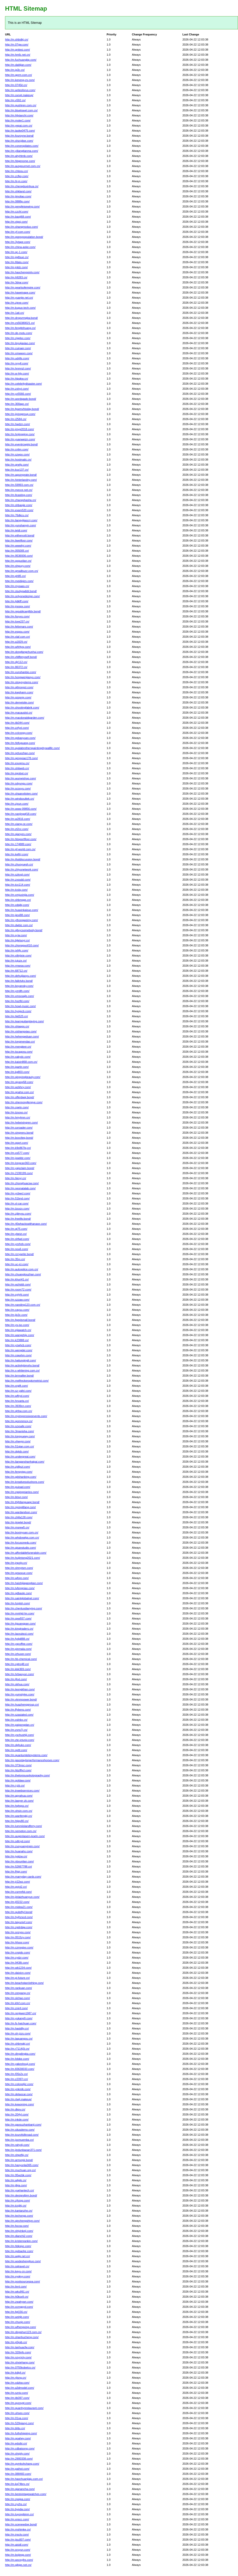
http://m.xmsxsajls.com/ (19, 996)
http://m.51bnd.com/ (17, 1198)
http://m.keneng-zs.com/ (20, 79)
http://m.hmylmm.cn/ (17, 1117)
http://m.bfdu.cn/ (15, 2428)
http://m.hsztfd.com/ (17, 1001)
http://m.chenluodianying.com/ (23, 1608)
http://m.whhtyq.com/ (18, 646)
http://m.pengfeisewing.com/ (22, 206)
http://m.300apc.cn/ (17, 403)
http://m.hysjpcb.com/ (18, 1011)
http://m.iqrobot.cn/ (16, 773)
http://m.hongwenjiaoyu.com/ (22, 677)
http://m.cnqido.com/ (17, 1952)
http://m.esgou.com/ (17, 631)
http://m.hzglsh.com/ (17, 1603)
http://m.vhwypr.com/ (18, 1441)
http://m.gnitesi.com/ (17, 49)
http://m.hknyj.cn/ (15, 1178)
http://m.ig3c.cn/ (15, 69)
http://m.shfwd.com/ (17, 1238)
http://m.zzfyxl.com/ (17, 727)
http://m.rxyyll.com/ (16, 363)
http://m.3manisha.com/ (19, 1431)
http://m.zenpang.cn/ (17, 1993)
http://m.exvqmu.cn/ (17, 763)
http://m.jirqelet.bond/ (18, 1522)
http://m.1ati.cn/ (14, 312)
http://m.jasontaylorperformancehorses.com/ (32, 1760)
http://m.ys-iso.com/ (17, 1324)
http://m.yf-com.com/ (17, 231)
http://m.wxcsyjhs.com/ (19, 2559)
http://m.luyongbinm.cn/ (19, 2514)
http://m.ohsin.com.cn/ (18, 1810)
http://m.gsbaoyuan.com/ (20, 737)
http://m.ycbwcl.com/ (17, 1193)
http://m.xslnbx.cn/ (16, 1719)
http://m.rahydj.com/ (17, 2144)
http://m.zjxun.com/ (16, 803)
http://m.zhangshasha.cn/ (20, 500)
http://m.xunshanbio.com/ (20, 672)
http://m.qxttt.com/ (16, 1750)
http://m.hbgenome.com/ (20, 160)
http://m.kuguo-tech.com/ (20, 307)
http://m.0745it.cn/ (16, 85)
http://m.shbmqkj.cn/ (17, 2043)
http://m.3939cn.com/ (18, 1405)
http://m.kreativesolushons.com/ (24, 1481)
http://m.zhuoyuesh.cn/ (19, 864)
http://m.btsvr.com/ (16, 1497)
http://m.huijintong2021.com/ (22, 1557)
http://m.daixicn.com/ (18, 1972)
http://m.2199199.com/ (19, 1173)
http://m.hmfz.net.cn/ (17, 54)
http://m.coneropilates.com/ (21, 145)
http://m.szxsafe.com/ (18, 1426)
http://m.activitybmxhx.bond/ (22, 1365)
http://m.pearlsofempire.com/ (22, 287)
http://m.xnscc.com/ (17, 2519)
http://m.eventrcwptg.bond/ (21, 444)
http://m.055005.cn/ (17, 550)
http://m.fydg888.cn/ (17, 1638)
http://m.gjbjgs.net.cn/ (18, 2564)
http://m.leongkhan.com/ (20, 1689)
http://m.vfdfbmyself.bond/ (21, 656)
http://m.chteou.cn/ (16, 171)
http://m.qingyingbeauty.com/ (22, 1076)
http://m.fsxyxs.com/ (17, 616)
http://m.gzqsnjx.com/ (18, 697)
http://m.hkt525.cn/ (16, 1016)
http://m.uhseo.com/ (17, 2413)
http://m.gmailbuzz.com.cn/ (21, 570)
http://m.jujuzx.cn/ (16, 960)
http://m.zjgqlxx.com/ (17, 338)
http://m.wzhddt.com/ (18, 1284)
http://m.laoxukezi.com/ (19, 1633)
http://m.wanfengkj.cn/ (18, 1815)
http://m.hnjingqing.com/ (20, 434)
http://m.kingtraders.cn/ (19, 1628)
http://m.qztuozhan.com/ (20, 753)
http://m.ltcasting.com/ (18, 494)
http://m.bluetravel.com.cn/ (21, 110)
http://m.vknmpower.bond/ (21, 1699)
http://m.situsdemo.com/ (20, 2129)
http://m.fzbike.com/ (17, 2058)
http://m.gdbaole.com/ (18, 1593)
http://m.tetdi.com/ (16, 530)
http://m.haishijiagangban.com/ (24, 1583)
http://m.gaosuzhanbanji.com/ (23, 2124)
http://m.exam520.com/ (19, 510)
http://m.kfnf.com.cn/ (17, 2003)
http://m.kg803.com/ (17, 1071)
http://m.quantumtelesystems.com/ (26, 1755)
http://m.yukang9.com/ (18, 2018)
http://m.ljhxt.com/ (16, 1679)
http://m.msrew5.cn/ (17, 1527)
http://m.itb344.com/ (17, 722)
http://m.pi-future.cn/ (17, 1977)
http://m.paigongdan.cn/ (19, 1724)
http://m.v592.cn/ (15, 100)
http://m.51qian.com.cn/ (19, 1446)
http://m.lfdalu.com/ (17, 262)
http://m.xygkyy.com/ (17, 2276)
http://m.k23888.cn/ (17, 1340)
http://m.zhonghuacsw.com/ (22, 1183)
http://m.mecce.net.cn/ (18, 489)
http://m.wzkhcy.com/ (18, 1087)
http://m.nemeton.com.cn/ (20, 1831)
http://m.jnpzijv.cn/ (16, 1562)
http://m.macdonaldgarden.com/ (24, 717)
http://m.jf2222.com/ (17, 1901)
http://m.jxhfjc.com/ (16, 950)
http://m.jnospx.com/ (17, 606)
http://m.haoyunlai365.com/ (21, 2165)
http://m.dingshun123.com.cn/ (23, 2332)
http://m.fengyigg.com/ (18, 1471)
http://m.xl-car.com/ (17, 1203)
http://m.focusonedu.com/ (20, 1542)
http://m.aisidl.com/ (16, 2544)
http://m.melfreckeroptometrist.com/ (27, 1380)
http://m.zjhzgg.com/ (17, 2200)
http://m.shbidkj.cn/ (16, 39)
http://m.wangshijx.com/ (19, 1335)
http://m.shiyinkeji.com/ (19, 2230)
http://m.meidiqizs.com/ (19, 581)
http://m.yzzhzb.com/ (18, 1243)
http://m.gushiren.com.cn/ (20, 105)
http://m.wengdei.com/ (18, 1350)
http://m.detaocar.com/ (19, 2094)
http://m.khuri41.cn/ (17, 1279)
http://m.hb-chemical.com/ (21, 1658)
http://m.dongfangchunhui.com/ (24, 651)
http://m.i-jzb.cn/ (15, 1785)
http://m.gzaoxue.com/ (18, 1572)
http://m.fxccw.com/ (17, 2225)
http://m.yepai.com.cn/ (18, 125)
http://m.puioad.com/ (17, 1486)
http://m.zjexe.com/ (16, 302)
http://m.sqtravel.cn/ (17, 2266)
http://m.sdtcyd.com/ (17, 1841)
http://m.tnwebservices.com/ (22, 1790)
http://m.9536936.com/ (19, 555)
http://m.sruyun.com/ (17, 2549)
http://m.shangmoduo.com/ (21, 226)
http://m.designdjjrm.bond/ (21, 2195)
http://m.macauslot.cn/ (18, 712)
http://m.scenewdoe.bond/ (21, 2524)
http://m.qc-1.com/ (16, 252)
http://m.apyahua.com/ (19, 1795)
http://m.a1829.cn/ (16, 641)
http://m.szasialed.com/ (19, 1714)
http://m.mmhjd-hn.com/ (19, 1613)
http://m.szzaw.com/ (17, 1299)
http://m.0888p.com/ (17, 201)
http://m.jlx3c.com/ (16, 1314)
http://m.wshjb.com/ (17, 2316)
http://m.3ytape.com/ (17, 241)
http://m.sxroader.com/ (19, 1127)
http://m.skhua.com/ (17, 1684)
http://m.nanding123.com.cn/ (22, 1304)
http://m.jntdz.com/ (16, 267)
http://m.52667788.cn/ (18, 1866)
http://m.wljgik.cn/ (15, 2180)
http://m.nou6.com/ (16, 1249)
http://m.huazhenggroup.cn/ (22, 1704)
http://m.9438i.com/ (17, 1962)
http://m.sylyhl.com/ (17, 1294)
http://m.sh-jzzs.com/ (18, 2033)
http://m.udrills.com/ (17, 358)
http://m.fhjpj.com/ (16, 1871)
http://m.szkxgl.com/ (17, 874)
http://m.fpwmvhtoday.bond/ (22, 408)
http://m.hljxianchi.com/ (19, 115)
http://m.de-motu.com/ (18, 333)
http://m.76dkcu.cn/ (17, 515)
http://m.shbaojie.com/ (18, 505)
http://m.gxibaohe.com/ (19, 2251)
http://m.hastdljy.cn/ (17, 2028)
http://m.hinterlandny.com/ (21, 479)
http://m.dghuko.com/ (18, 1745)
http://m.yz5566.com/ (18, 393)
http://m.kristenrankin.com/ (21, 2240)
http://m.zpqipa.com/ (17, 2499)
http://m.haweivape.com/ (20, 292)
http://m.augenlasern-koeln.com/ (25, 1836)
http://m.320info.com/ (18, 2352)
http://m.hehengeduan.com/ (22, 1036)
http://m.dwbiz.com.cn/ (19, 925)
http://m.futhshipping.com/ (21, 2433)
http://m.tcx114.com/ (17, 884)
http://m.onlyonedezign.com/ (22, 596)
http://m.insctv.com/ (17, 2534)
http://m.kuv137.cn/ (17, 469)
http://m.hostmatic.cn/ (18, 459)
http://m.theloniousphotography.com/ (27, 1775)
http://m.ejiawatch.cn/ (18, 1330)
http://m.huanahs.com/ (19, 1851)
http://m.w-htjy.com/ (17, 373)
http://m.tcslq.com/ (16, 889)
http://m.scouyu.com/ (18, 788)
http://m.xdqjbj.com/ (17, 904)
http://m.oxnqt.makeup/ (19, 95)
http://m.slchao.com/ (17, 1998)
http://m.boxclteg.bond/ (19, 1137)
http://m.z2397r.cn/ (16, 2079)
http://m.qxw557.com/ (18, 1618)
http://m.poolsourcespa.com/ (22, 2281)
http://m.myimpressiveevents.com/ (26, 1416)
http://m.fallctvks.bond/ (19, 980)
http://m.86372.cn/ (16, 667)
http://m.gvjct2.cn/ (16, 1886)
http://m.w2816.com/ (17, 818)
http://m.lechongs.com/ (19, 2215)
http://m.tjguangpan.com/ (20, 1623)
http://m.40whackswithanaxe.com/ (26, 1223)
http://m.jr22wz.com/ (17, 1881)
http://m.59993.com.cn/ (19, 484)
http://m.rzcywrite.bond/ (19, 1254)
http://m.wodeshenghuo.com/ (23, 2261)
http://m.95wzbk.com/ (18, 2175)
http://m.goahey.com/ (18, 2438)
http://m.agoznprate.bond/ (21, 474)
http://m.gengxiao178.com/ (21, 758)
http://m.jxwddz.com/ (17, 1157)
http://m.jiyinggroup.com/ (20, 414)
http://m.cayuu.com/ (17, 1309)
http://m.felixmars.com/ (19, 626)
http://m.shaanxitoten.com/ (21, 793)
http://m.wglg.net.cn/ (17, 2256)
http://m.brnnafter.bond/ (19, 1375)
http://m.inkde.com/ (17, 2119)
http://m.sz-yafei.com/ (18, 1390)
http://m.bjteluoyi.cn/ (17, 940)
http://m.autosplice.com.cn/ (21, 1269)
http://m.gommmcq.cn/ (19, 1421)
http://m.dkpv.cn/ (15, 2109)
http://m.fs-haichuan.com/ (20, 2023)
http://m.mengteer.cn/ (18, 1046)
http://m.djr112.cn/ (16, 661)
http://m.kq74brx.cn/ (17, 2483)
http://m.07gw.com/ (16, 44)
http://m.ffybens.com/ (18, 1709)
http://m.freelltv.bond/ (18, 1218)
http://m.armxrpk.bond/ (19, 2160)
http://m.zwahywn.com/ (19, 2301)
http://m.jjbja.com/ (16, 2185)
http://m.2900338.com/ (19, 2458)
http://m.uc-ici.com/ (16, 1264)
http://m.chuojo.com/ (17, 2321)
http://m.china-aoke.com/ (20, 246)
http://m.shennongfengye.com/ (23, 1102)
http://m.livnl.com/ (16, 2286)
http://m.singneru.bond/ (19, 1132)
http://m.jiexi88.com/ (17, 915)
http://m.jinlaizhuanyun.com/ (22, 1896)
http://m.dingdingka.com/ (20, 2053)
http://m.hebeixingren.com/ (21, 1122)
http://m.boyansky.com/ (19, 985)
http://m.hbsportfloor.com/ (20, 839)
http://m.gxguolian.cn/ (18, 560)
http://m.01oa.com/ (16, 2418)
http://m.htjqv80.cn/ (17, 1820)
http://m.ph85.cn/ (15, 575)
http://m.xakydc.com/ (18, 1056)
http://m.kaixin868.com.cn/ (21, 1061)
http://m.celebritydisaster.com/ (23, 383)
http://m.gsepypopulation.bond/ (24, 236)
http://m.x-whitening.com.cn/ (22, 1370)
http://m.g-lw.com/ (16, 935)
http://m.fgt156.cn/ (16, 2311)
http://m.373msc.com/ (18, 1765)
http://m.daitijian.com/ (18, 64)
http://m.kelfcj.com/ (16, 854)
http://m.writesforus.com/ (20, 90)
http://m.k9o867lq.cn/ (18, 1147)
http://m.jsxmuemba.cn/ (19, 2139)
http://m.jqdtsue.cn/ (17, 257)
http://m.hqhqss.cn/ (17, 1805)
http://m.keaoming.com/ (19, 2104)
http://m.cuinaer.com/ (18, 348)
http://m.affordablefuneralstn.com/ (25, 1552)
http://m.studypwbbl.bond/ (21, 591)
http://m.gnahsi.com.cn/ (19, 1092)
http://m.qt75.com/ (16, 1228)
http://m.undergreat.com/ (20, 1456)
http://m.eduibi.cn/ (16, 2443)
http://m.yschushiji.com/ (19, 1734)
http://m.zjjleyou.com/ (18, 1213)
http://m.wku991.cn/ (17, 2291)
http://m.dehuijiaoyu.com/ (20, 975)
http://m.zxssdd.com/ (18, 879)
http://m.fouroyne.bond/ (19, 135)
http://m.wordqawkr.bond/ (20, 398)
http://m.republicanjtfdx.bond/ (23, 611)
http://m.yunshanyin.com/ (20, 525)
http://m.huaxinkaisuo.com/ (21, 909)
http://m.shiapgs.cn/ (17, 1026)
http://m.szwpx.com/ (17, 454)
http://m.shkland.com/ (18, 191)
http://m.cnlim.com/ (16, 449)
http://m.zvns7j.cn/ (16, 1729)
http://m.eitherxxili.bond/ (19, 535)
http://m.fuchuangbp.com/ (20, 59)
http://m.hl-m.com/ (16, 181)
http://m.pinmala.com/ (18, 1648)
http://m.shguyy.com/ (18, 565)
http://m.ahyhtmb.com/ (19, 155)
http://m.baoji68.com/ (18, 216)
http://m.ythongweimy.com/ (21, 920)
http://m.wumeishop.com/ (20, 778)
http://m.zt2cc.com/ (16, 828)
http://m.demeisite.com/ (19, 702)
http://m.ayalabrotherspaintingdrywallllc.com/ (32, 748)
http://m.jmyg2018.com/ (19, 429)
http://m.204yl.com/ (17, 2114)
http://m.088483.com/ (18, 2473)
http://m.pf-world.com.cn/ (20, 849)
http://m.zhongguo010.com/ (22, 945)
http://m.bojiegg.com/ (18, 2554)
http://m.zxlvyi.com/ (17, 388)
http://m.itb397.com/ (17, 2397)
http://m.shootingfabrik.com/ (22, 707)
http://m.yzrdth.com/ (17, 990)
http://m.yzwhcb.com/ (18, 1345)
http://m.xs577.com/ (17, 1152)
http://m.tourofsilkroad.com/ (22, 2134)
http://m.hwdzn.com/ (17, 424)
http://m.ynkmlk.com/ (18, 2089)
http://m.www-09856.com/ (21, 808)
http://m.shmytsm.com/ (19, 1567)
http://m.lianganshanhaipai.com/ (24, 1461)
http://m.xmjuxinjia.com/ (19, 894)
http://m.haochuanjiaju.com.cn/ (24, 2478)
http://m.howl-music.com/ (20, 1006)
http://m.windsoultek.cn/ (19, 798)
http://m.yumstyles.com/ (19, 1694)
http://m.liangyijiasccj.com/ (21, 520)
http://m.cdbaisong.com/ (20, 2448)
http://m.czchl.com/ (16, 211)
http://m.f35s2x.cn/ (16, 2073)
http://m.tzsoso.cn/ (16, 1112)
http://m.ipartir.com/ (17, 1066)
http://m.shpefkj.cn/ (16, 2154)
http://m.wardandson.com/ (21, 1512)
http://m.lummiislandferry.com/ (23, 1825)
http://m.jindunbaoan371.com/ (23, 2149)
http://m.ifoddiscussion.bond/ (22, 859)
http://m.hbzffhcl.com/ (18, 1770)
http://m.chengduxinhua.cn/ (21, 186)
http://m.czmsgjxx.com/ (19, 1947)
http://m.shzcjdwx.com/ (19, 140)
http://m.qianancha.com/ (20, 2488)
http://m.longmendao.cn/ (20, 1041)
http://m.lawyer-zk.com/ (19, 1800)
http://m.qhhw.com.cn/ (18, 1410)
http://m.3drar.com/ (16, 282)
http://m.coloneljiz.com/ (19, 2084)
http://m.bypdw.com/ (17, 2509)
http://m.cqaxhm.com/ (18, 1355)
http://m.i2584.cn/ (15, 419)
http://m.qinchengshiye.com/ (22, 2220)
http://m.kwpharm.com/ (19, 692)
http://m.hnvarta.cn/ (17, 1400)
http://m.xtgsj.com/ (16, 221)
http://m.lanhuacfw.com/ (19, 2347)
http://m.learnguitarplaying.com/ (24, 1021)
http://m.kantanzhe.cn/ (18, 2210)
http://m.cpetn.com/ (17, 1107)
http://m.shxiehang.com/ (20, 2362)
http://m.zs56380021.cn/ (20, 322)
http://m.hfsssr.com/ (17, 1942)
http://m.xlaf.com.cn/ (17, 636)
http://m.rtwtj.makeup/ (18, 2099)
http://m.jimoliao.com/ (18, 196)
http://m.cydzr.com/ (16, 1957)
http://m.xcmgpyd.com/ (19, 2306)
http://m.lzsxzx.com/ (17, 1208)
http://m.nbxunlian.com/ (19, 1861)
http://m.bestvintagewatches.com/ (25, 2494)
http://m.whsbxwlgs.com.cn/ (22, 1537)
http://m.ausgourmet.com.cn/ (22, 166)
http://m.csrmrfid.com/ (18, 1891)
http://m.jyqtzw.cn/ (16, 1856)
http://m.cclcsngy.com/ (18, 732)
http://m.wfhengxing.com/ (20, 2327)
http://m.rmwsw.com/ (17, 965)
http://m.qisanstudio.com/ (20, 1547)
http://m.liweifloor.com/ (19, 540)
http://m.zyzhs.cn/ (16, 2504)
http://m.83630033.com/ (19, 2068)
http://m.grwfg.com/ (17, 464)
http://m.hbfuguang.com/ (20, 742)
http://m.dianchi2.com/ (18, 2235)
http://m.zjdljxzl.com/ (17, 1466)
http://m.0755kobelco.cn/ (20, 2367)
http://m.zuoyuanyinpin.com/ (22, 1846)
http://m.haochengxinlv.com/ (22, 272)
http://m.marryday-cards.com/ (23, 1876)
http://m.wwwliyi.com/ (18, 545)
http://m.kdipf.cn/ (15, 2372)
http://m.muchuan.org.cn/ (20, 2170)
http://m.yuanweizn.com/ (20, 439)
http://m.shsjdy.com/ (17, 2453)
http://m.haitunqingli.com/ (20, 1360)
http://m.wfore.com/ (17, 1578)
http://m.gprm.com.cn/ (18, 74)
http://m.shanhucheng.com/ (22, 2337)
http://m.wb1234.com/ (18, 1967)
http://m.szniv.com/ (16, 2392)
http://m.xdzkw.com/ (17, 2382)
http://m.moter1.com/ (18, 120)
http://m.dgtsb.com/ (17, 1451)
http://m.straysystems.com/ (21, 682)
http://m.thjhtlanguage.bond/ (22, 1502)
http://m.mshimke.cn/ (18, 2529)
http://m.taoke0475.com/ (20, 130)
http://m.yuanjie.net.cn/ (19, 297)
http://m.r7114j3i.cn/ (17, 2048)
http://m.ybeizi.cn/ (16, 1233)
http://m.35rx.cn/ (15, 1259)
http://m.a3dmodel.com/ (19, 2387)
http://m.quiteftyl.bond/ (18, 1912)
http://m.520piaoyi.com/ (19, 2423)
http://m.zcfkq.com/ (16, 176)
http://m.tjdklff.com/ (16, 601)
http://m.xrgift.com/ (16, 1385)
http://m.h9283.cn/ (16, 277)
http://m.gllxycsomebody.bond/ (23, 930)
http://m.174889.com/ (18, 844)
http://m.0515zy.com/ (18, 1937)
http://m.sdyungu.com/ (18, 783)
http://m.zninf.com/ (16, 2008)
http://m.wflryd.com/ (17, 1395)
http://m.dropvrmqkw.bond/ (21, 317)
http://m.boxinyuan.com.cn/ (21, 1532)
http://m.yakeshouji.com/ (20, 2063)
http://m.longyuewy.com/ (20, 1436)
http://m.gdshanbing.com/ (20, 1476)
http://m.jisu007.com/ (18, 2539)
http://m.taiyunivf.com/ (18, 1922)
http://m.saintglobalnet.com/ (22, 1598)
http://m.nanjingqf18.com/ (20, 813)
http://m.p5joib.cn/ (16, 2342)
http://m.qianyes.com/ (18, 834)
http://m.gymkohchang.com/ (22, 2463)
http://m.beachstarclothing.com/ (24, 1982)
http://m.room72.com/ (18, 1289)
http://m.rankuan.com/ (18, 1987)
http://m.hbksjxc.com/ (18, 2246)
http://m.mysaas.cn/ (17, 586)
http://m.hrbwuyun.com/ (19, 1674)
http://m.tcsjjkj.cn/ (15, 2205)
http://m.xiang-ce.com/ (18, 823)
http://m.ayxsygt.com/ (18, 2402)
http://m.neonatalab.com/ (20, 1188)
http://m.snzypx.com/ (18, 1932)
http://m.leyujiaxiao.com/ (20, 343)
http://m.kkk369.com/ (18, 1669)
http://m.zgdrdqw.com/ (18, 1927)
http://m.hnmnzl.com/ (18, 368)
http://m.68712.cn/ (16, 970)
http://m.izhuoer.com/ (18, 1653)
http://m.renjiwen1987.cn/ (20, 2013)
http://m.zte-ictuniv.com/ (19, 1739)
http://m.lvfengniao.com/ (20, 1588)
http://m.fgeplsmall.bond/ (20, 1319)
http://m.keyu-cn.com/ (18, 2271)
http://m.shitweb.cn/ (17, 768)
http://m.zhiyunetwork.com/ (21, 869)
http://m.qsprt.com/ (16, 1142)
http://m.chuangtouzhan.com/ (23, 1274)
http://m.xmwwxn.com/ (19, 353)
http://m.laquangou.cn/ (19, 2038)
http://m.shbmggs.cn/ (18, 899)
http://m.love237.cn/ (17, 621)
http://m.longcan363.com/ (20, 1163)
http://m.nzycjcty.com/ (18, 2357)
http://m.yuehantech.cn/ (19, 2190)
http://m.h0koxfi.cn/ (16, 2296)
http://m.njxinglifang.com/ (20, 1507)
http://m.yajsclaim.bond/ (19, 1168)
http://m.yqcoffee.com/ (18, 1643)
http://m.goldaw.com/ (18, 1780)
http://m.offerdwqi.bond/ (19, 1097)
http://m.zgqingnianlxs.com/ (22, 1491)
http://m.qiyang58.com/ (19, 1082)
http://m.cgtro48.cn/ (17, 1664)
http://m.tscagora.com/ (19, 1051)
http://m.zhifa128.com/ (18, 1517)
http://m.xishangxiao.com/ (21, 1031)
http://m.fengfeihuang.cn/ (20, 327)
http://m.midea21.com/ (19, 1906)
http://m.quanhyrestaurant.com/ (24, 2407)
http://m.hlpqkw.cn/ (16, 378)
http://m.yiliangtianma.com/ (21, 150)
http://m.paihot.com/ (17, 2468)
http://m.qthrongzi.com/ (19, 687)
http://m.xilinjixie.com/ (18, 955)
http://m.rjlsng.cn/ (15, 2377)
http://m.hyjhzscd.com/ (19, 1917)
